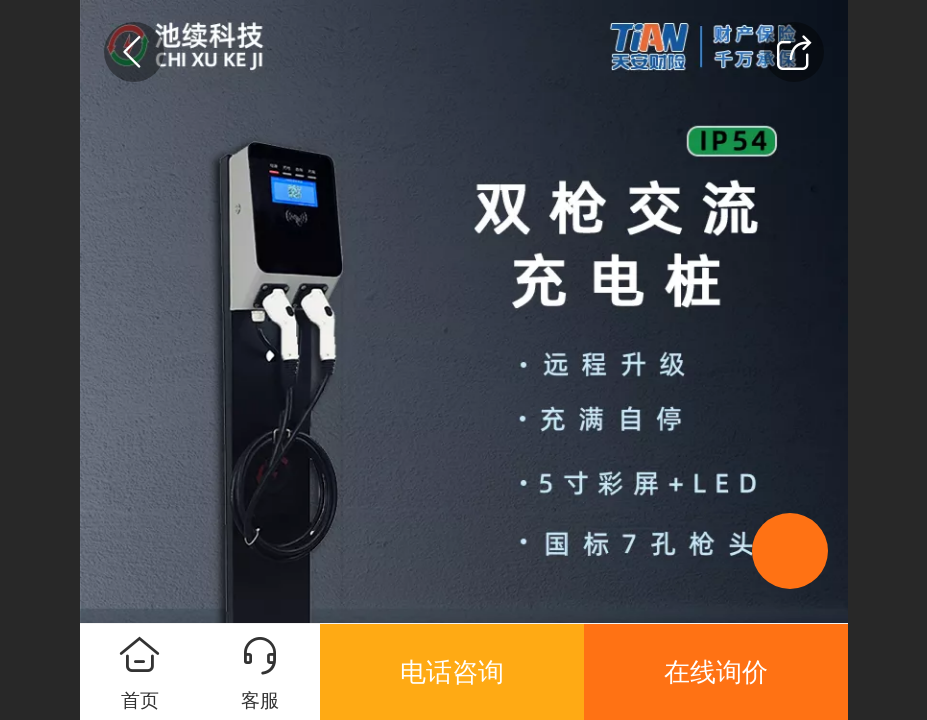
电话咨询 (452, 672)
